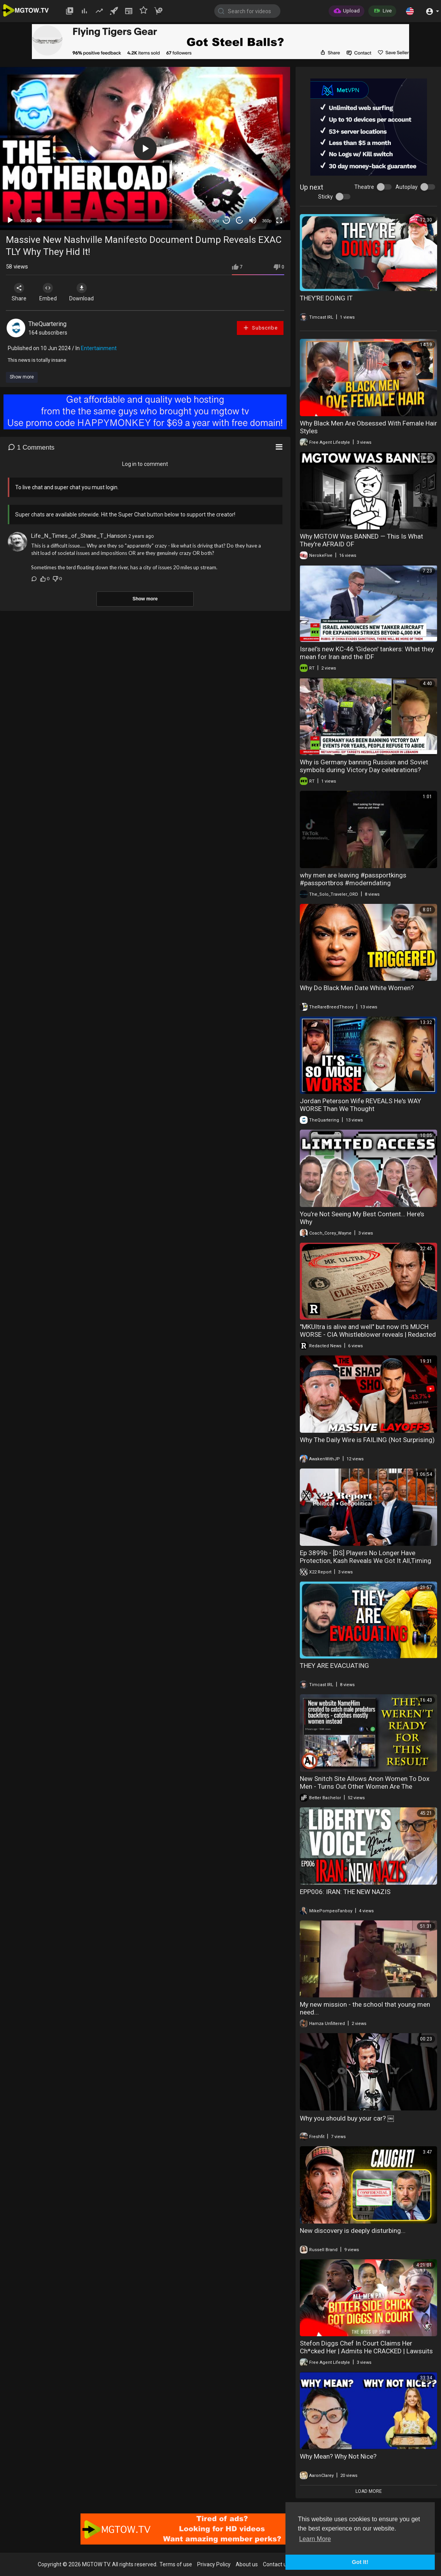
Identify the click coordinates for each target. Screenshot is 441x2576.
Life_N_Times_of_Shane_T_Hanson (79, 535)
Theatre (364, 187)
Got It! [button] (360, 2562)
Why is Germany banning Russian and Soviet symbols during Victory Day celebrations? (364, 766)
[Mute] (253, 220)
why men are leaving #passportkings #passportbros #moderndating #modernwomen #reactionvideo (353, 883)
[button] (410, 11)
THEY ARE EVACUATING (334, 1665)
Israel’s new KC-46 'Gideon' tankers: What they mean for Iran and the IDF (367, 653)
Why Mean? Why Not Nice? (338, 2456)
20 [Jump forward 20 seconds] (240, 220)
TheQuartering (47, 324)
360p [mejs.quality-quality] (266, 220)
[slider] (112, 220)
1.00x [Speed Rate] (214, 220)
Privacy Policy (214, 2564)
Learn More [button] (315, 2539)
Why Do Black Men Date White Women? (357, 988)
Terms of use (175, 2564)
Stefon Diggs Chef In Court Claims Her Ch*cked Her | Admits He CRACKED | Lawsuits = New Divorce (366, 2351)
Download (87, 292)
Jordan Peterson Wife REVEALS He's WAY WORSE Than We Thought (360, 1105)
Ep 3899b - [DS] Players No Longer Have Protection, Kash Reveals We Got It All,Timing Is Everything (365, 1560)
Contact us (276, 2564)
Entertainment (99, 348)
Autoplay (407, 187)
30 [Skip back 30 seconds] (226, 220)
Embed (51, 292)
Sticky (325, 197)
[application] (145, 148)
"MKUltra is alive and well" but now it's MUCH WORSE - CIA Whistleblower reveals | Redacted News (368, 1334)
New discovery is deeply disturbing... (353, 2230)
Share (20, 292)
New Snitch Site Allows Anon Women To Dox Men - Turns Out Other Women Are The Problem (364, 1786)
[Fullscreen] (279, 220)
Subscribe (260, 327)
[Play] (10, 220)
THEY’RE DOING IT (326, 298)
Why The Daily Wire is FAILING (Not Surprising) (367, 1440)
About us (247, 2564)
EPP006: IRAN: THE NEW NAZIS (345, 1892)
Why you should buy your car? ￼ (347, 2118)
